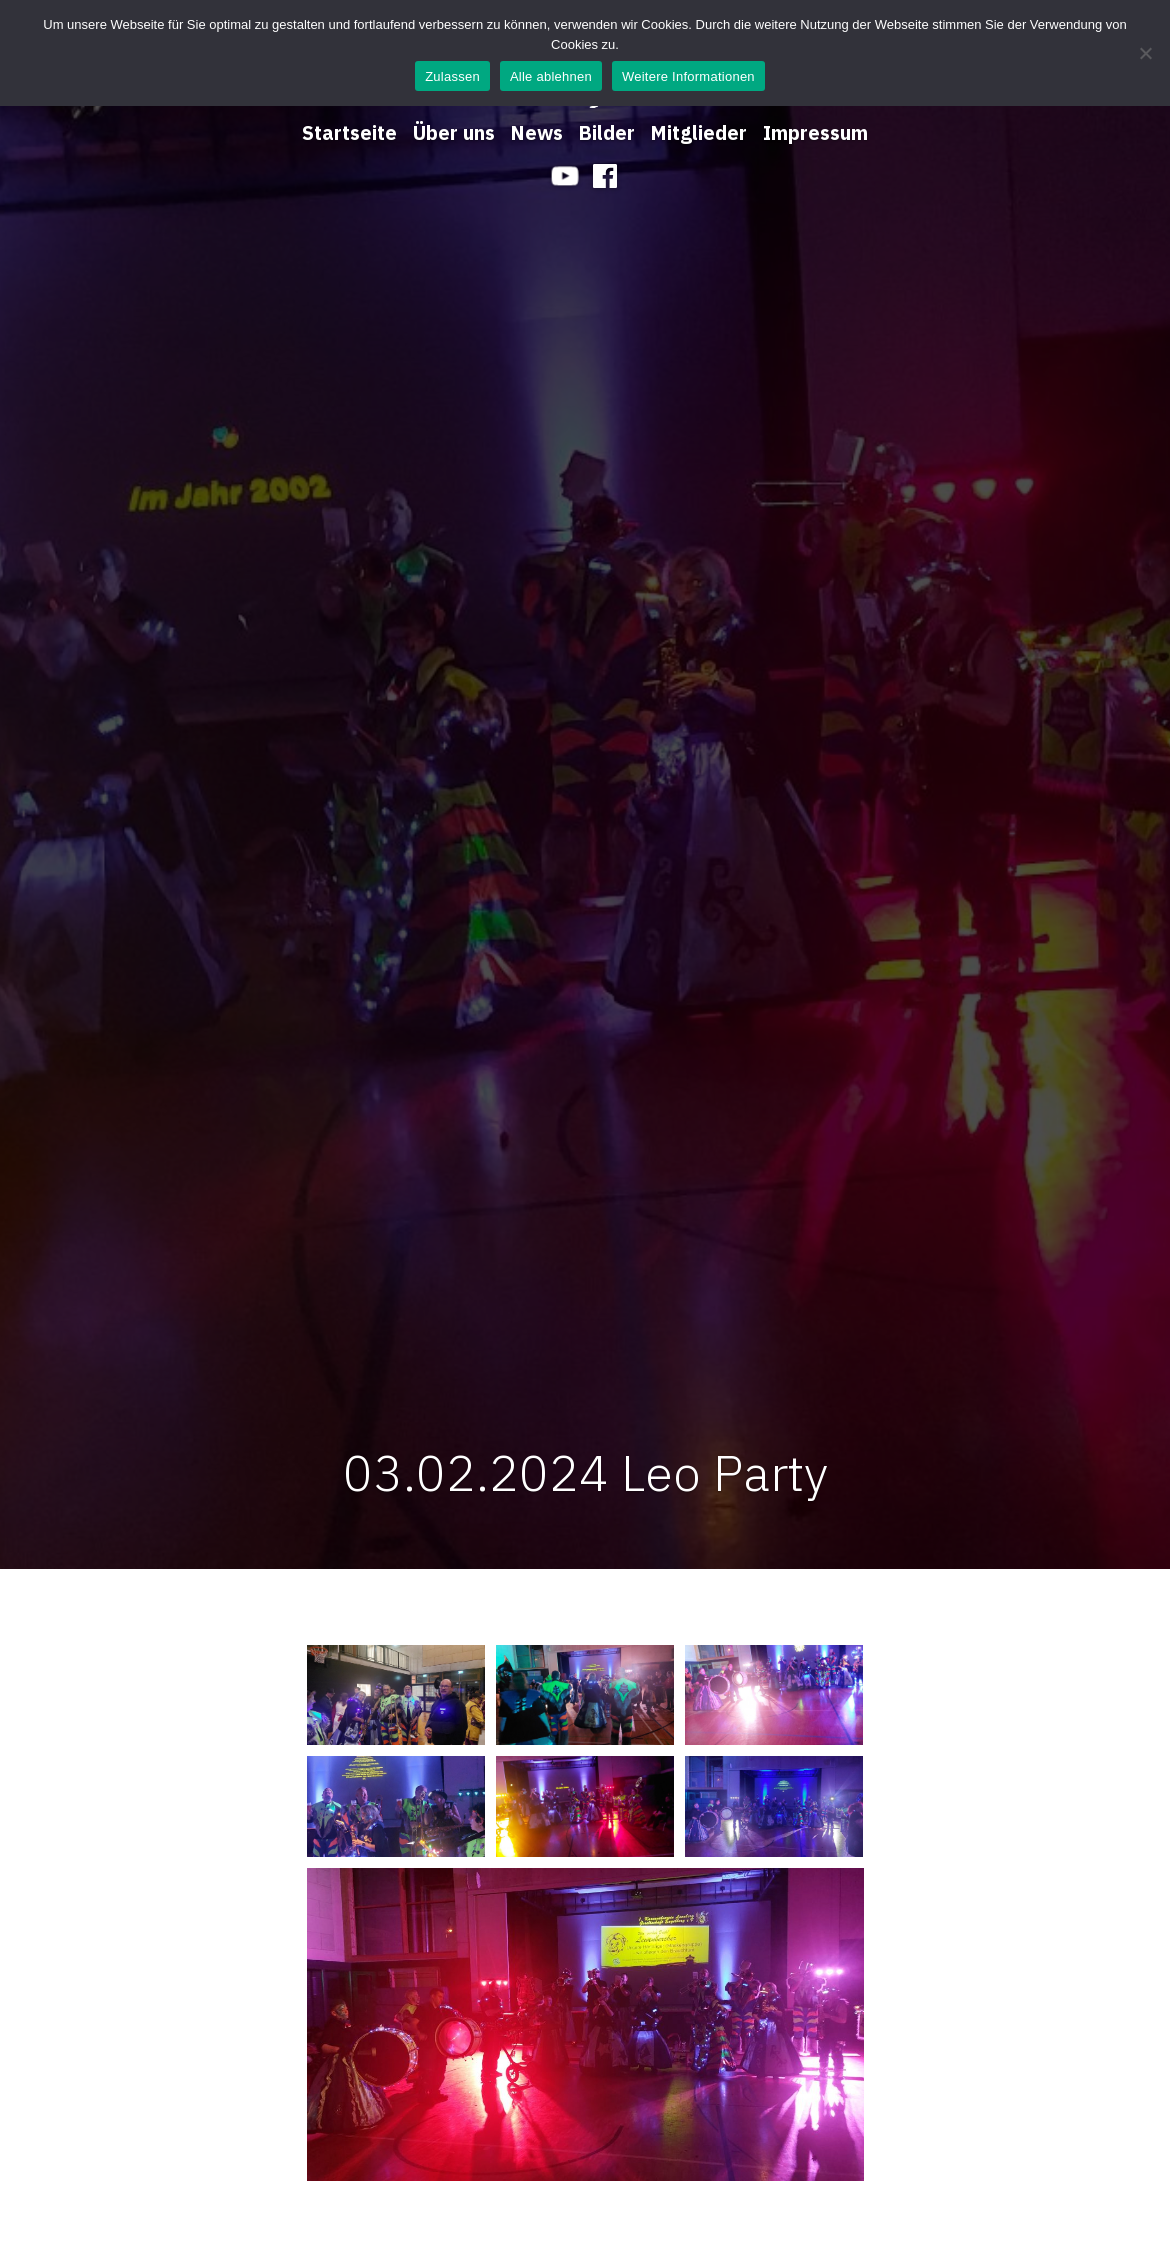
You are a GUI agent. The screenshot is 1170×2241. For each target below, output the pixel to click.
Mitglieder (699, 132)
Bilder (607, 132)
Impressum (815, 132)
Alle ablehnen (551, 76)
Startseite (349, 132)
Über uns (454, 132)
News (537, 132)
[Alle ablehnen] (1145, 53)
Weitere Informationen (688, 76)
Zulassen (452, 76)
